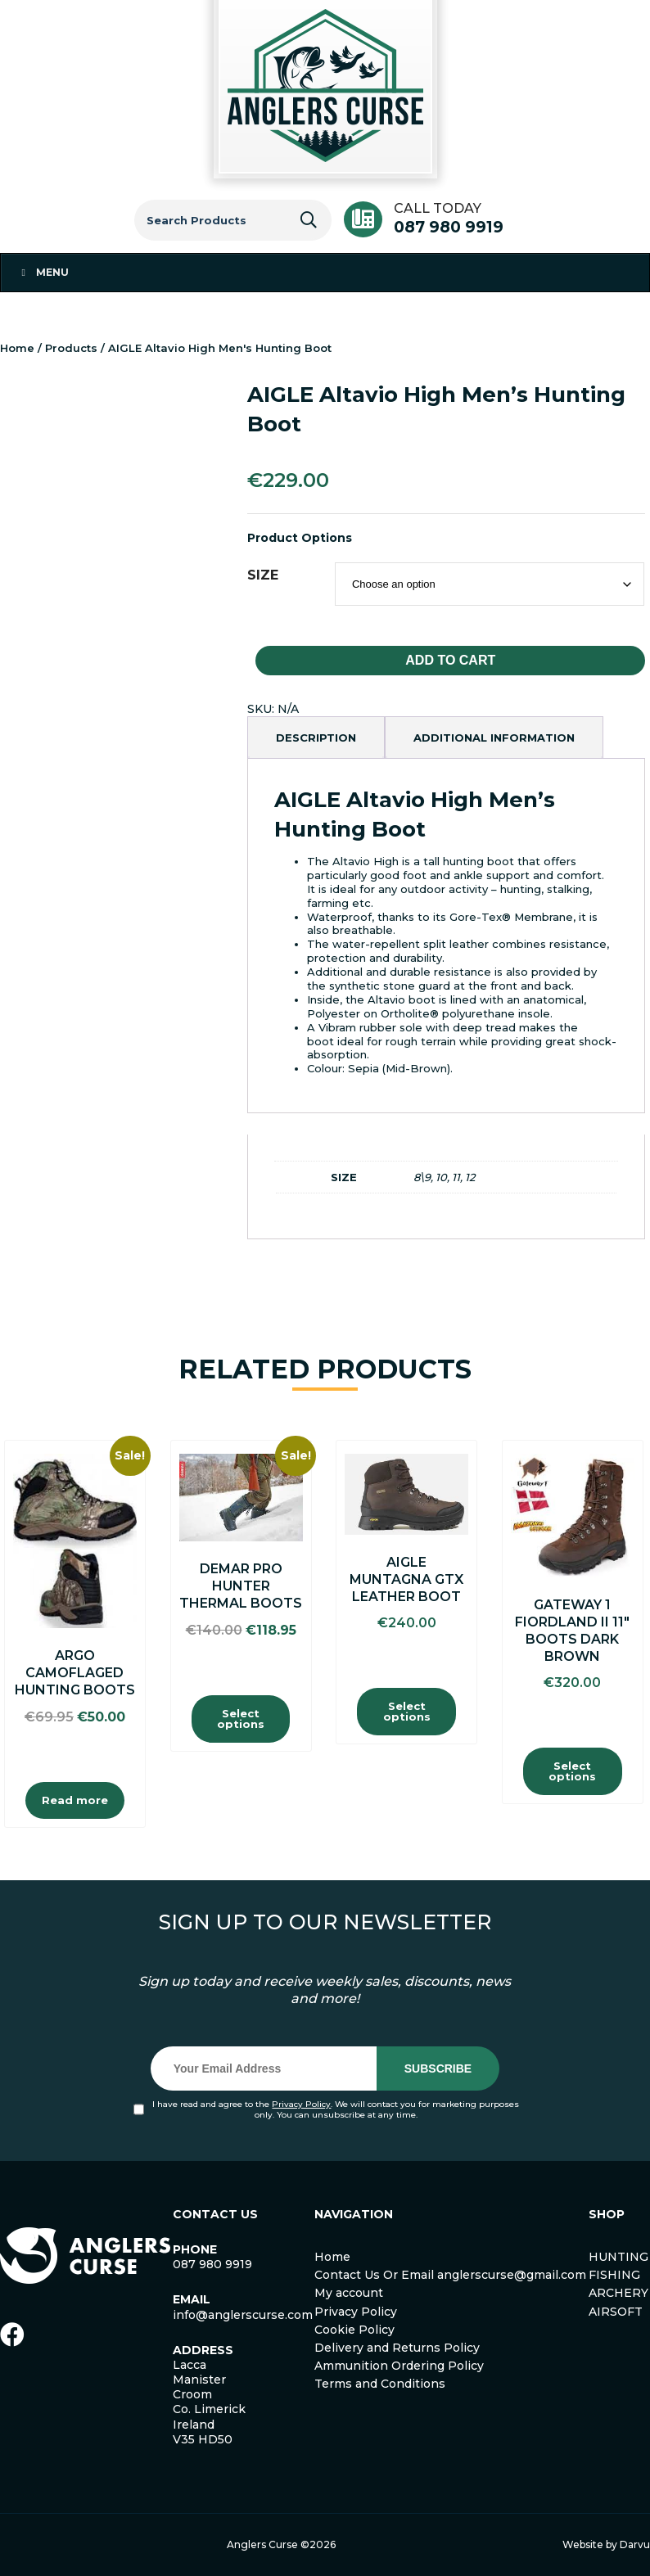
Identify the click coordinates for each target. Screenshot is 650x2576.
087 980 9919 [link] (212, 2264)
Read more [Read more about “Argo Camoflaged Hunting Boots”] (75, 1800)
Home (17, 347)
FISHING (614, 2274)
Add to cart (450, 660)
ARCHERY (618, 2292)
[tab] (316, 737)
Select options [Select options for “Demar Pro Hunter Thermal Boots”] (240, 1718)
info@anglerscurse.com (243, 2315)
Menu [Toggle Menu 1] (43, 272)
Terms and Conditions (379, 2383)
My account (348, 2292)
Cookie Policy (354, 2329)
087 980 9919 (448, 227)
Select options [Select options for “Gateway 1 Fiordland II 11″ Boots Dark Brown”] (572, 1771)
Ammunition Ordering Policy (399, 2365)
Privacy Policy (301, 2104)
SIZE (262, 575)
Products (71, 347)
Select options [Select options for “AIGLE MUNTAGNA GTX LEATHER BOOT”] (407, 1711)
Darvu (635, 2544)
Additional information (494, 737)
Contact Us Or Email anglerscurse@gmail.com (450, 2274)
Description (316, 737)
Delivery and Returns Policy (397, 2347)
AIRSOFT (616, 2311)
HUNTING (618, 2256)
